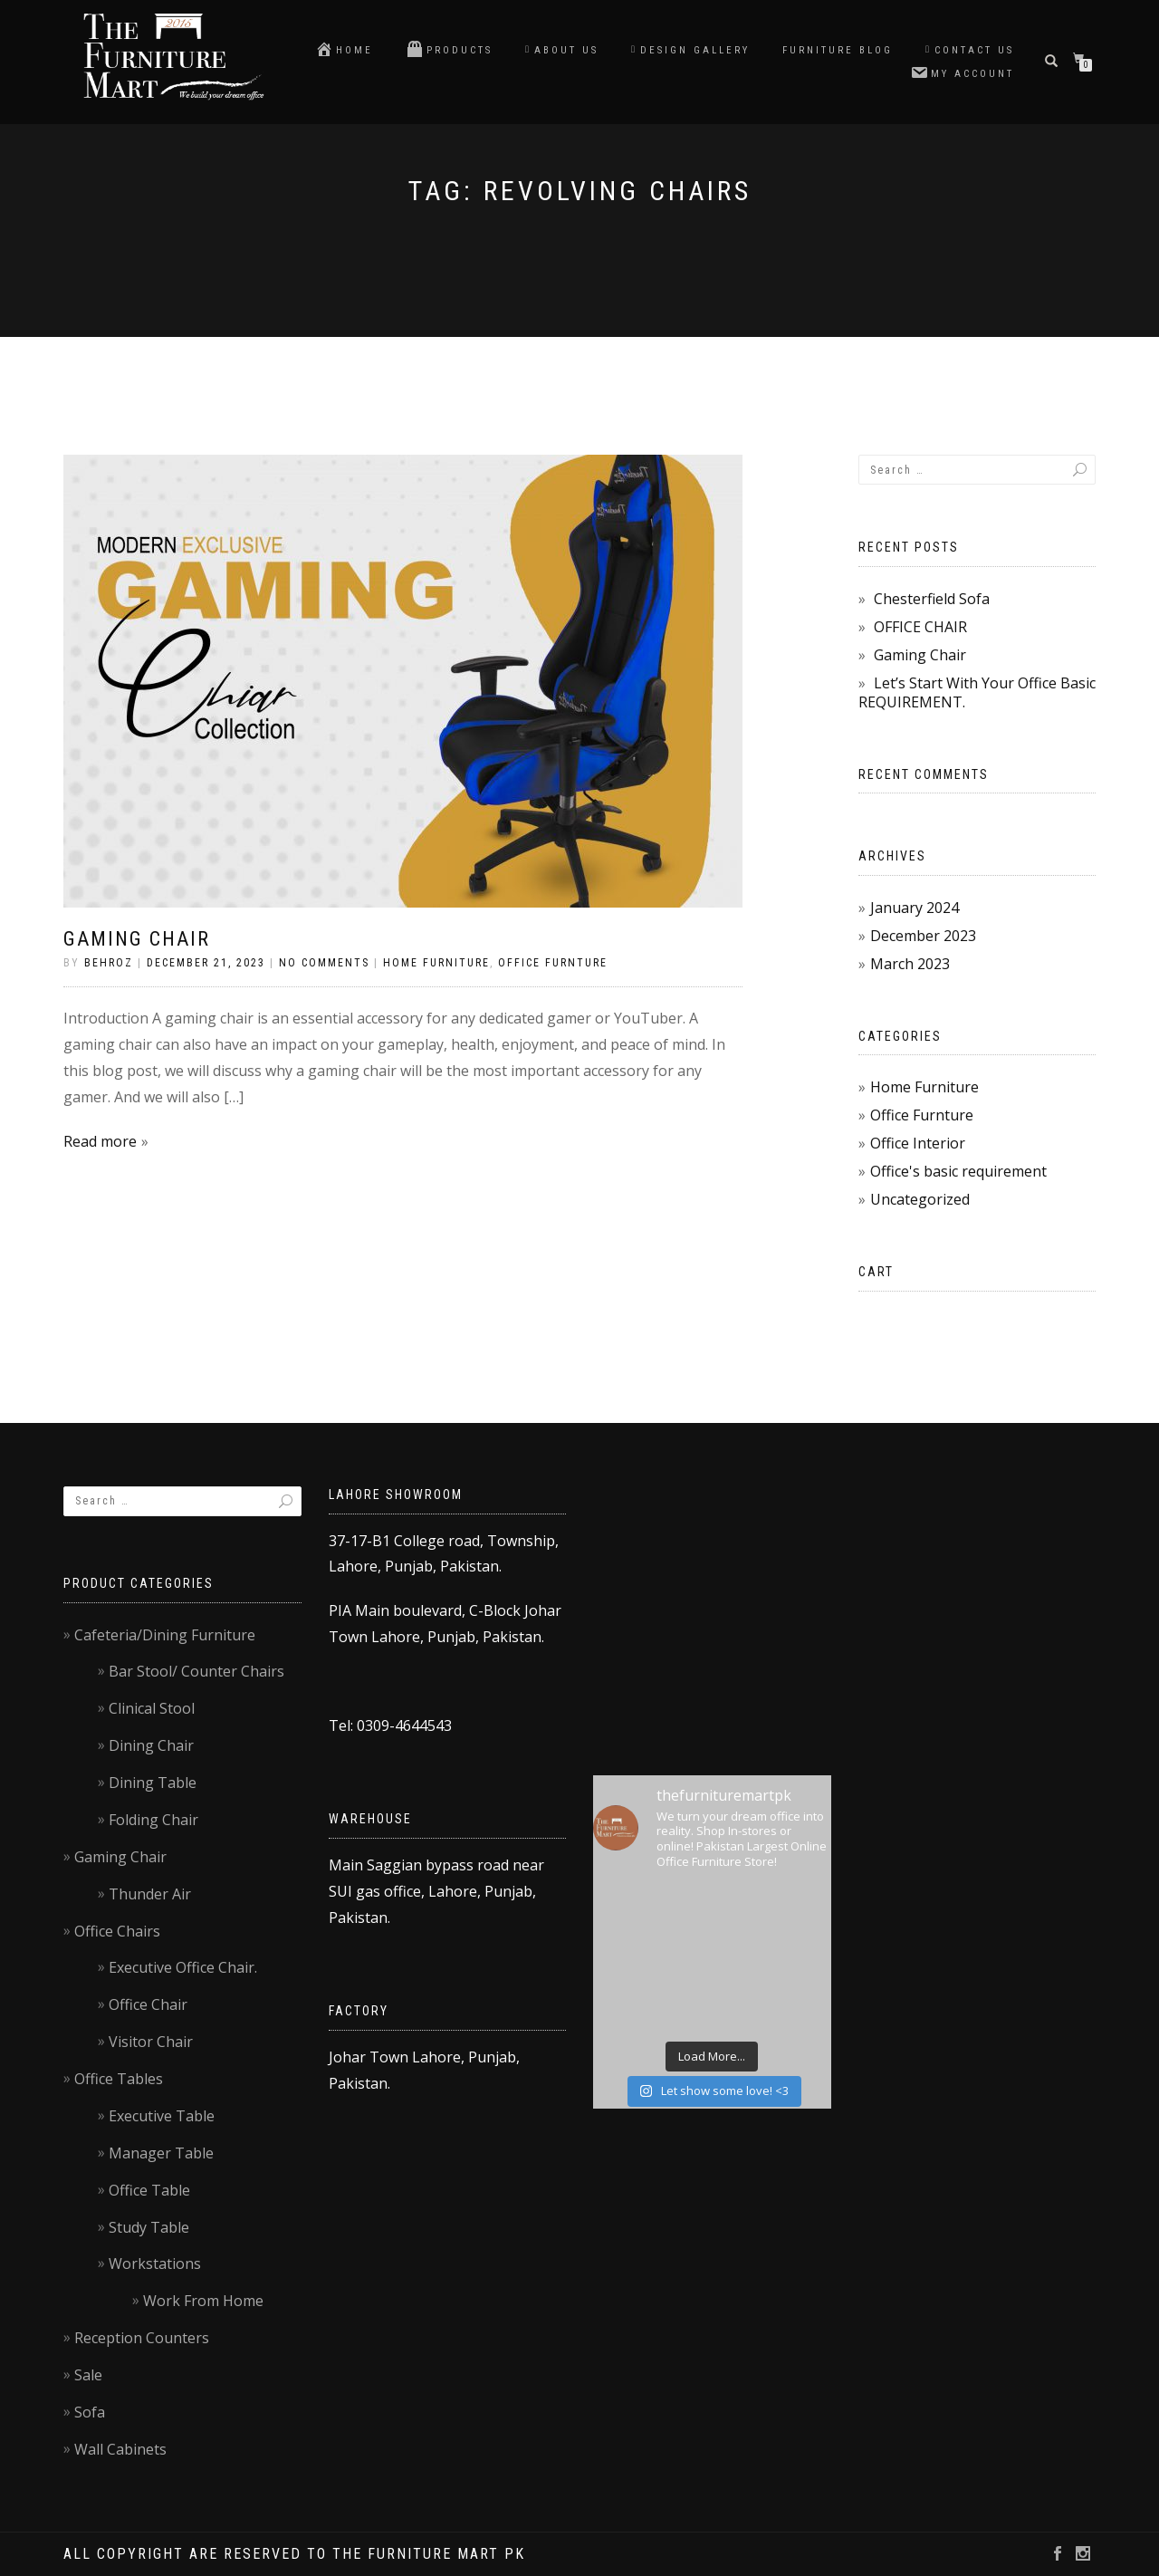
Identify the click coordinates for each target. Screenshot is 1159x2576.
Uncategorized (920, 1199)
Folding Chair (153, 1820)
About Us (562, 50)
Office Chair (148, 2004)
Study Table (149, 2227)
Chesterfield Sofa (932, 599)
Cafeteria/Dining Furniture (164, 1635)
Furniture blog (837, 50)
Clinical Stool (152, 1708)
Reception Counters (141, 2338)
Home (344, 49)
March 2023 (910, 964)
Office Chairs (117, 1931)
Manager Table (161, 2153)
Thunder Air (150, 1894)
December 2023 (923, 936)
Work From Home (203, 2301)
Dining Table (152, 1783)
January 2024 (914, 908)
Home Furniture (436, 962)
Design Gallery (690, 50)
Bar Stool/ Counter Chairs (196, 1671)
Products (449, 49)
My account (962, 72)
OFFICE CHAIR (920, 627)
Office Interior (917, 1143)
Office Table (149, 2190)
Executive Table (162, 2116)
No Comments (324, 962)
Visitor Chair (151, 2042)
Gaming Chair (136, 939)
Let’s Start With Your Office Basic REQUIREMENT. (977, 692)
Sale (88, 2375)
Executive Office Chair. (183, 1967)
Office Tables (118, 2079)
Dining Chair (151, 1745)
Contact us (969, 50)
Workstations (155, 2263)
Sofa (89, 2412)
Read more (100, 1141)
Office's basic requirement (958, 1171)
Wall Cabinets (120, 2449)
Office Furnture (553, 962)
